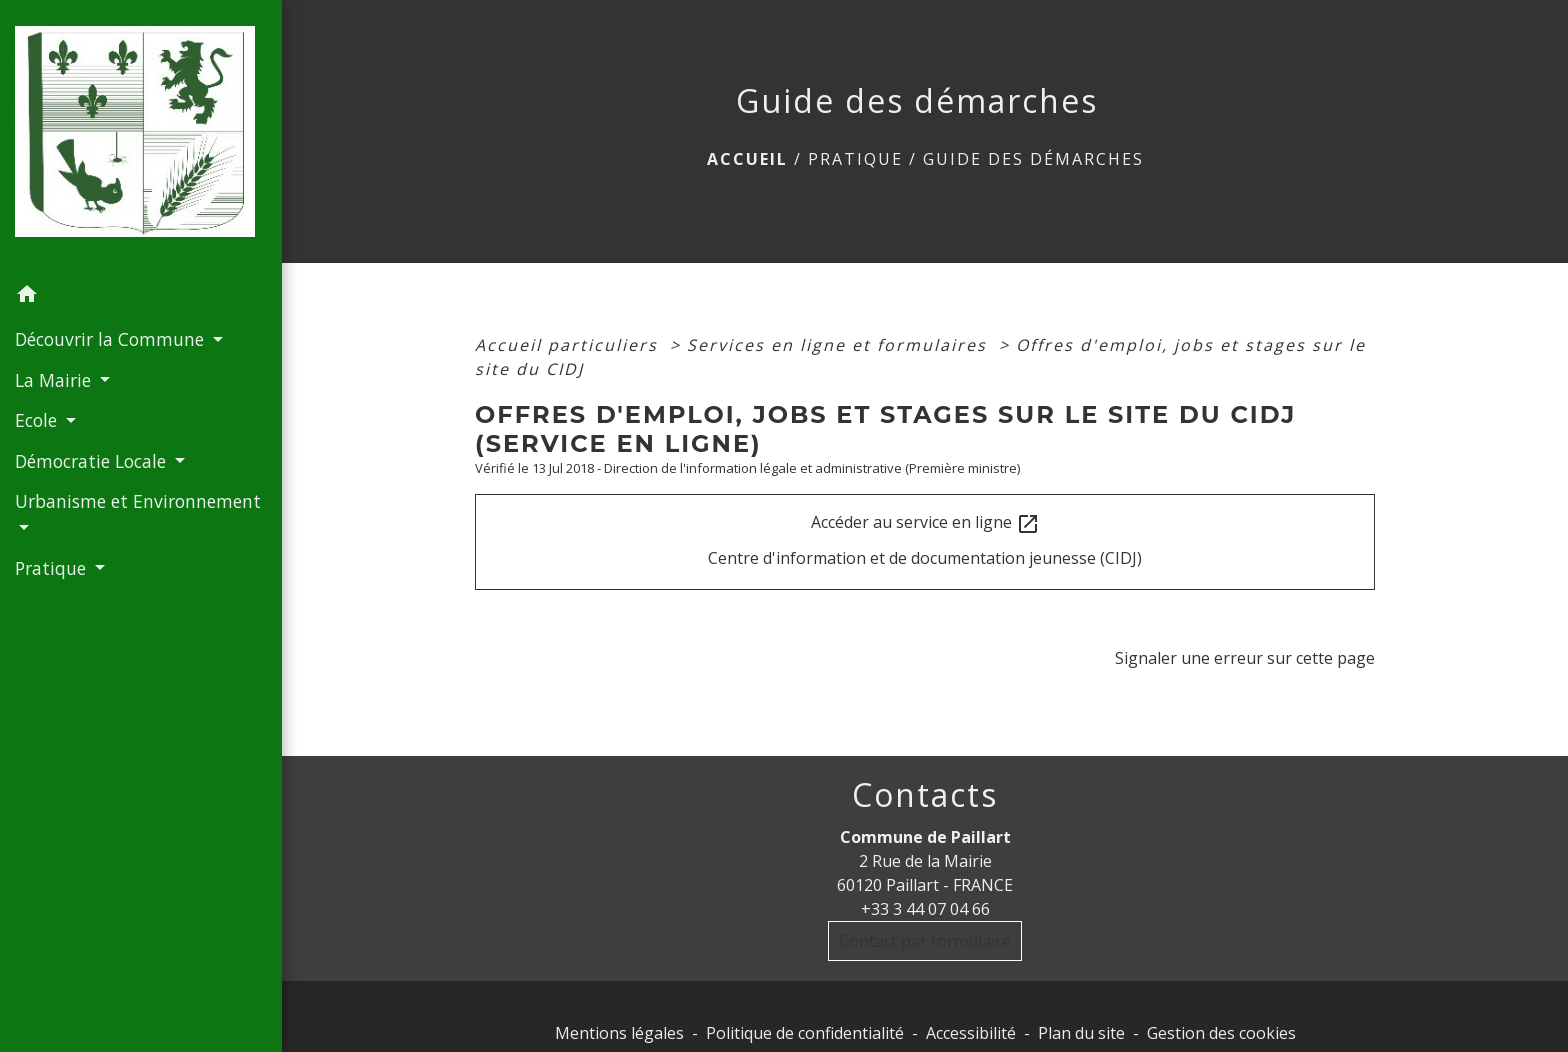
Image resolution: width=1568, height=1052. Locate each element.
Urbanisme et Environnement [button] (138, 501)
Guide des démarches (1033, 159)
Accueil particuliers (569, 345)
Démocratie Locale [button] (93, 461)
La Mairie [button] (55, 380)
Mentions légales (619, 1033)
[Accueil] (141, 137)
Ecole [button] (38, 420)
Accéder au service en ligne (925, 523)
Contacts (925, 795)
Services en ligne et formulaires (840, 345)
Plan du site (1081, 1033)
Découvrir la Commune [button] (112, 339)
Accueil (747, 159)
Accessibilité (971, 1033)
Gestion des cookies (1221, 1033)
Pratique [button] (53, 568)
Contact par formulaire (925, 941)
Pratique (855, 159)
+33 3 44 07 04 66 (925, 909)
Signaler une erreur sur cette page (1245, 658)
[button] (141, 297)
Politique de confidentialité (805, 1033)
